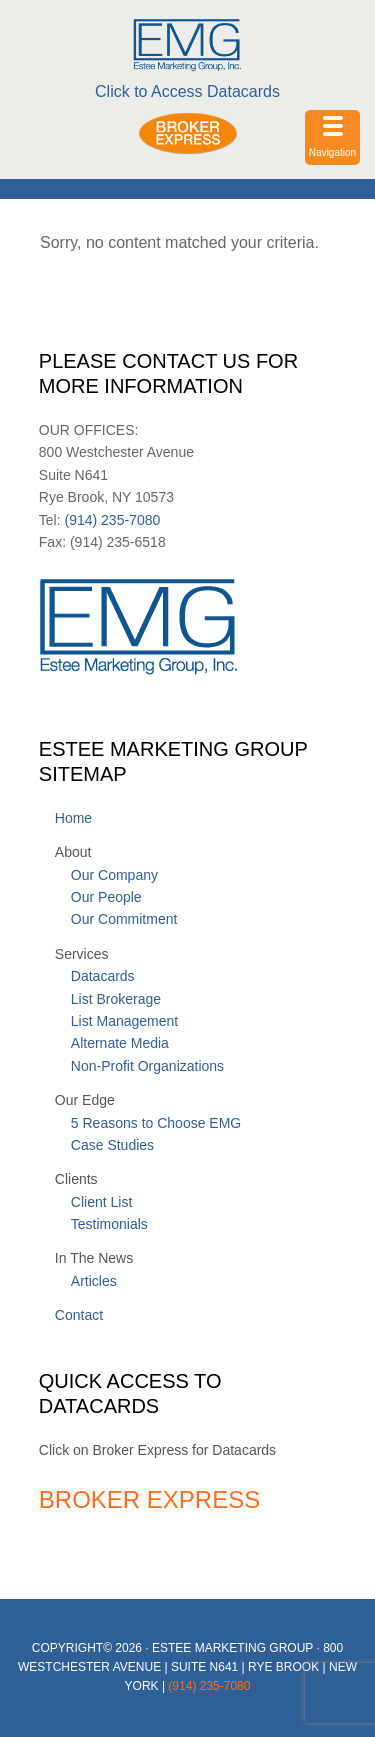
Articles (94, 1281)
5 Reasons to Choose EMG (156, 1123)
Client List (101, 1202)
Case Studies (112, 1145)
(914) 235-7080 (111, 520)
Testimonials (109, 1224)
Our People (106, 897)
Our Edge (85, 1100)
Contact (79, 1315)
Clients (76, 1179)
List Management (124, 1021)
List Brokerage (116, 999)
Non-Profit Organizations (147, 1066)
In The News (94, 1258)
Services (82, 954)
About (73, 852)
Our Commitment (124, 919)
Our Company (114, 875)
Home (73, 818)
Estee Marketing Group (187, 45)
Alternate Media (120, 1043)
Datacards (103, 976)
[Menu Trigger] (332, 137)
